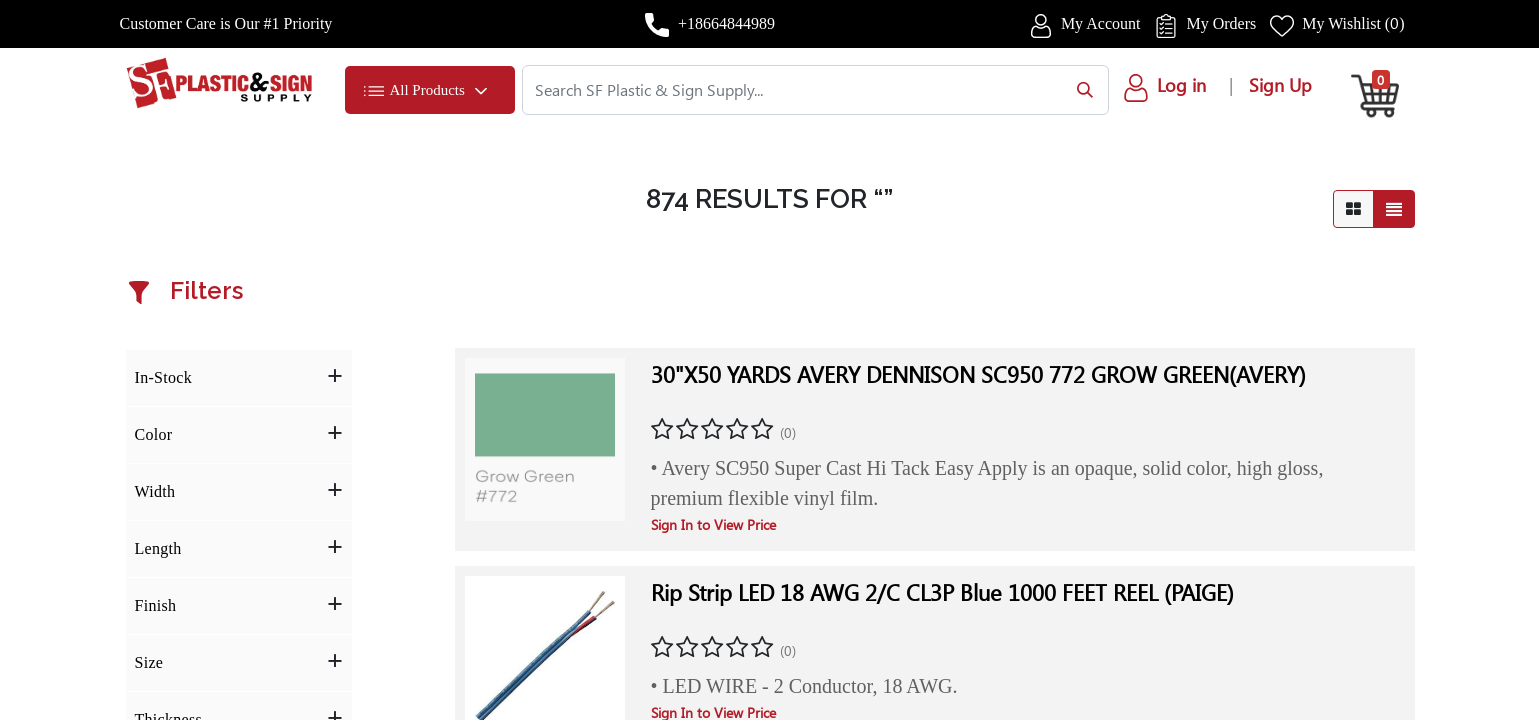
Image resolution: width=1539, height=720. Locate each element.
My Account (1101, 23)
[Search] (1080, 90)
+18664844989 (726, 23)
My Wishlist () (1353, 23)
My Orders (1221, 23)
